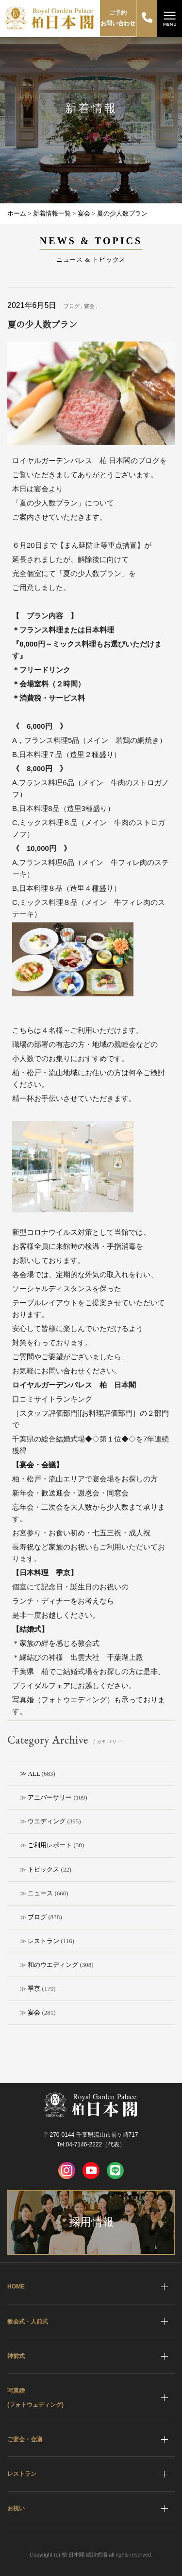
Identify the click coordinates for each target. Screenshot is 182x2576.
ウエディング (47, 1821)
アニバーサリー (50, 1797)
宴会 (34, 2012)
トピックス (43, 1869)
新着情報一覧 (52, 213)
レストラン (43, 1941)
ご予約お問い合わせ (117, 18)
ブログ (37, 1917)
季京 (34, 1988)
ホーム (16, 213)
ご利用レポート (50, 1845)
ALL (34, 1773)
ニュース (40, 1893)
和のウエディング (53, 1964)
